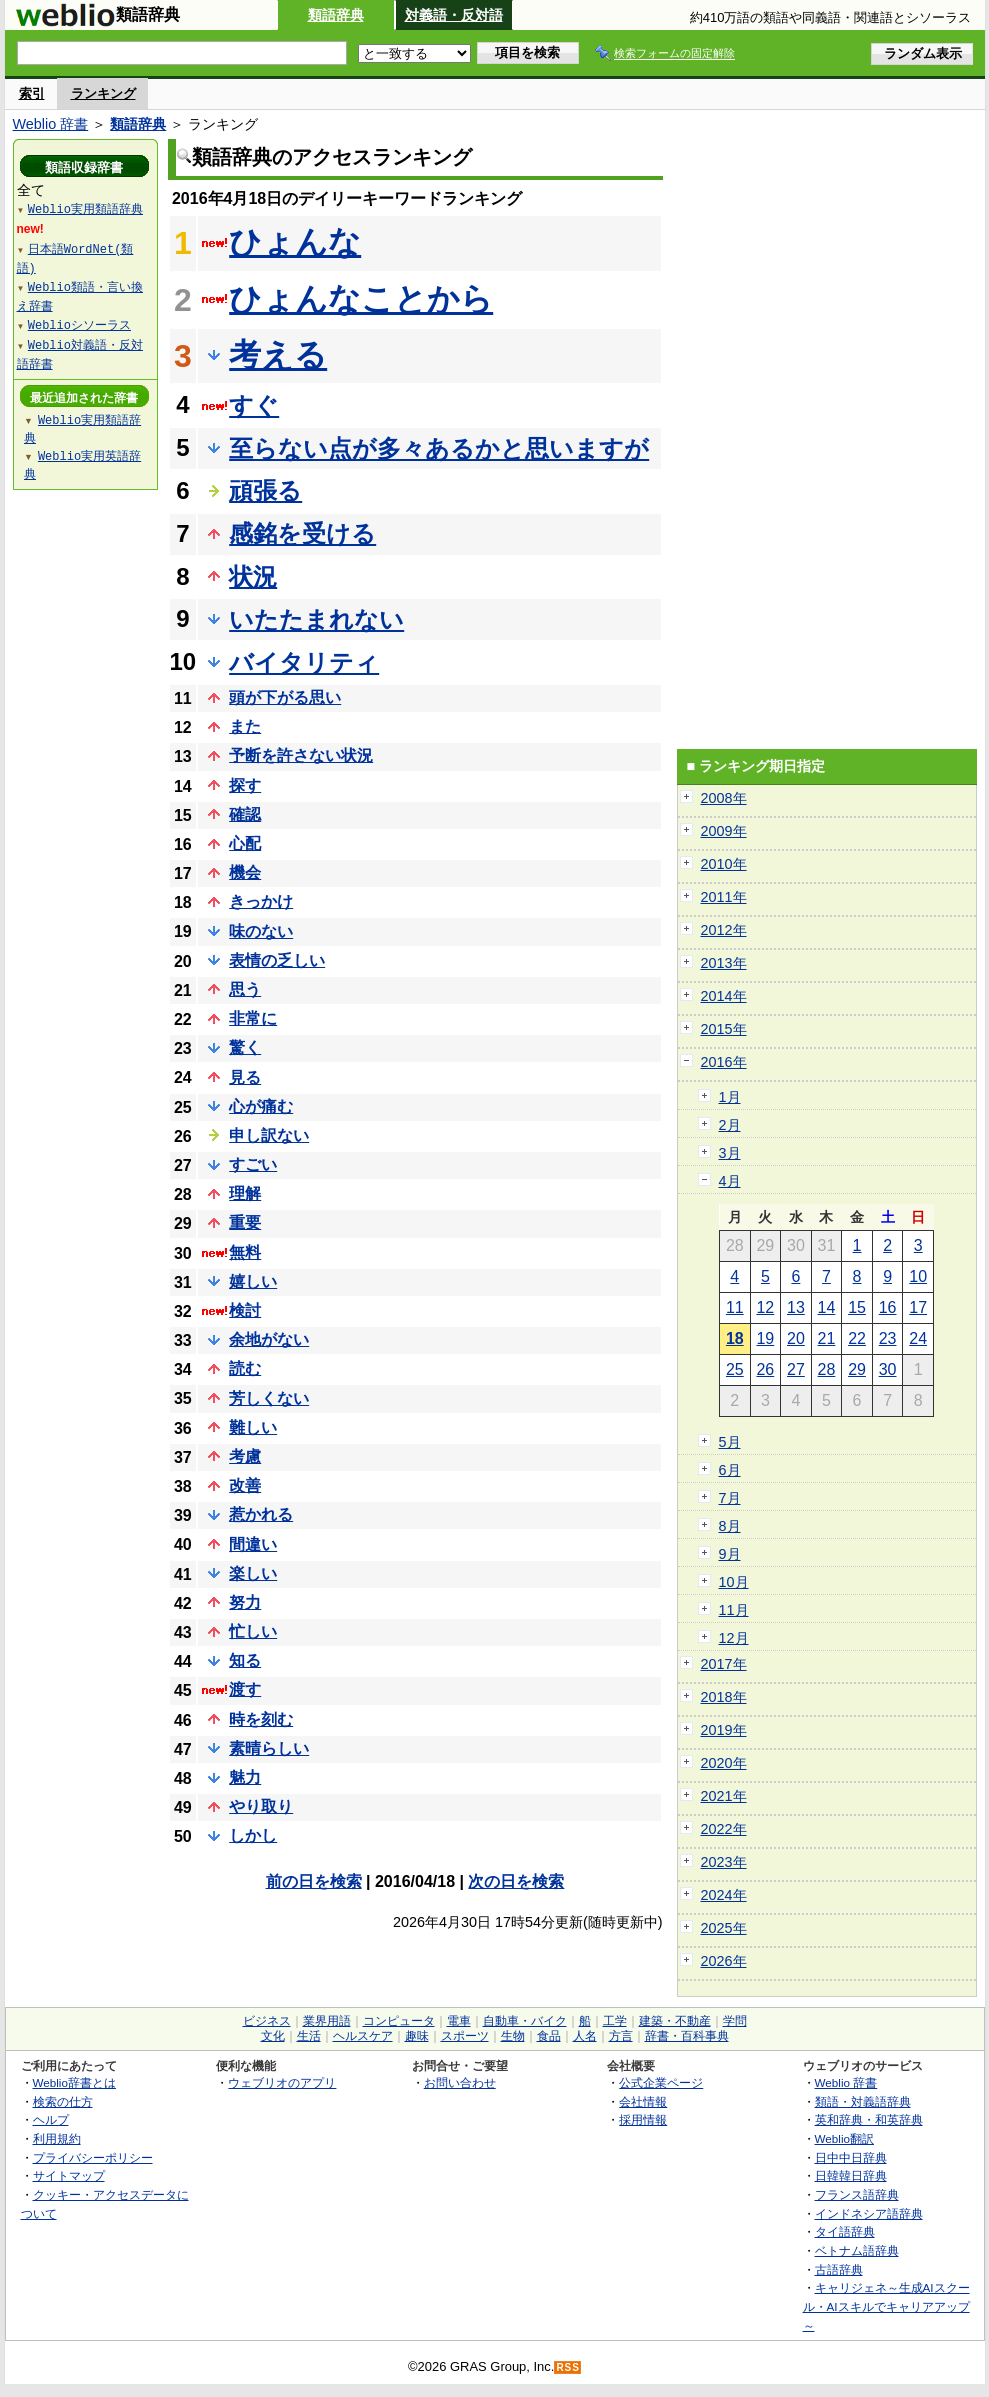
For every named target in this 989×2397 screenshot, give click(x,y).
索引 (32, 93)
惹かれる (261, 1514)
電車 (459, 2021)
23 (888, 1338)
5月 (730, 1442)
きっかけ (261, 901)
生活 (309, 2036)
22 (857, 1338)
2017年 (724, 1664)
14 (827, 1307)
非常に (253, 1018)
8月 (730, 1526)
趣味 (417, 2036)
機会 (245, 872)
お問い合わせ (460, 2082)
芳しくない (269, 1398)
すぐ (254, 405)
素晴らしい (269, 1748)
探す (245, 785)
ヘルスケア (363, 2036)
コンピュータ (399, 2021)
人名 (585, 2036)
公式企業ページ (661, 2082)
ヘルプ (51, 2119)
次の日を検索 (516, 1881)
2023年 (724, 1862)
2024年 (724, 1895)
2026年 (724, 1961)
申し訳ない (269, 1135)
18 (735, 1338)
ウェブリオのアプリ (282, 2082)
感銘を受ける (302, 533)
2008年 (724, 798)
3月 (730, 1153)
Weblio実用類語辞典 (85, 208)
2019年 (724, 1730)
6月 (730, 1470)
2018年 (724, 1697)
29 (857, 1369)
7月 (730, 1498)
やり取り (261, 1806)
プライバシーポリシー (93, 2157)
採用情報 (643, 2119)
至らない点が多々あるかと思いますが (439, 448)
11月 (734, 1610)
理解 (245, 1193)
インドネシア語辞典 (869, 2213)
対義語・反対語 (454, 15)
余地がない (269, 1339)
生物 (513, 2036)
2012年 (724, 930)
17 (918, 1307)
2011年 (724, 897)
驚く (245, 1047)
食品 (549, 2036)
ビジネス (267, 2021)
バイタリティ (304, 662)
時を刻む (261, 1719)
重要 (245, 1222)
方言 (621, 2036)
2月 (730, 1125)
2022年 (724, 1829)
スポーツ (465, 2036)
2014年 (724, 996)
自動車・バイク (525, 2021)
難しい (253, 1427)
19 (765, 1338)
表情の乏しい (277, 960)
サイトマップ (69, 2175)
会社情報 (643, 2101)
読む (245, 1368)
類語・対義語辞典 (863, 2101)
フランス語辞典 (857, 2194)
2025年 (724, 1928)
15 (857, 1307)
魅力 (245, 1777)
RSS (568, 2367)
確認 (245, 814)
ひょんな (295, 242)
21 (827, 1338)
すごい (253, 1164)
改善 (245, 1485)
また (245, 726)
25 (735, 1369)
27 (796, 1369)
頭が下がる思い (285, 697)
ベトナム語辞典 (857, 2250)
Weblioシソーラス (79, 324)
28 (827, 1369)
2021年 (724, 1796)
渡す (245, 1689)
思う (245, 989)
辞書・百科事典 (687, 2036)
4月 (730, 1181)
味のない (261, 931)
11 (735, 1307)
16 (888, 1307)
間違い (253, 1544)
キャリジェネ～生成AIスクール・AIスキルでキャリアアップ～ (886, 2306)
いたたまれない (316, 619)
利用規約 (57, 2138)
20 (796, 1338)
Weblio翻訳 (844, 2138)
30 (888, 1369)
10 (918, 1276)
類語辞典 (336, 15)
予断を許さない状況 (301, 755)
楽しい (253, 1573)
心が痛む (261, 1106)
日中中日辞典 (851, 2157)
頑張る (265, 490)
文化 (273, 2036)
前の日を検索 (314, 1881)
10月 (734, 1582)
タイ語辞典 (845, 2231)
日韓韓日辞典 (851, 2175)
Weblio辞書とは (74, 2082)
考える (278, 355)
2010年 (724, 864)
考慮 (245, 1456)
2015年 (724, 1029)
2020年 (724, 1763)
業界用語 (327, 2021)
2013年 (724, 963)
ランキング (103, 93)
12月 (734, 1638)
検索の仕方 (63, 2101)
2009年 (724, 831)
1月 (730, 1097)
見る (245, 1077)
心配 (245, 843)
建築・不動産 (675, 2021)
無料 (245, 1252)
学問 (735, 2021)
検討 (245, 1310)
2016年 (724, 1062)
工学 (615, 2021)
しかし (253, 1835)
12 (765, 1307)
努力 (245, 1602)
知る (245, 1660)
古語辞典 (839, 2269)
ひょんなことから (361, 299)
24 (918, 1338)
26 (765, 1369)
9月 (730, 1554)
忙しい (253, 1631)
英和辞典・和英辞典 (869, 2119)
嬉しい (253, 1281)
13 (796, 1307)
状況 (253, 576)
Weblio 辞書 (51, 124)
